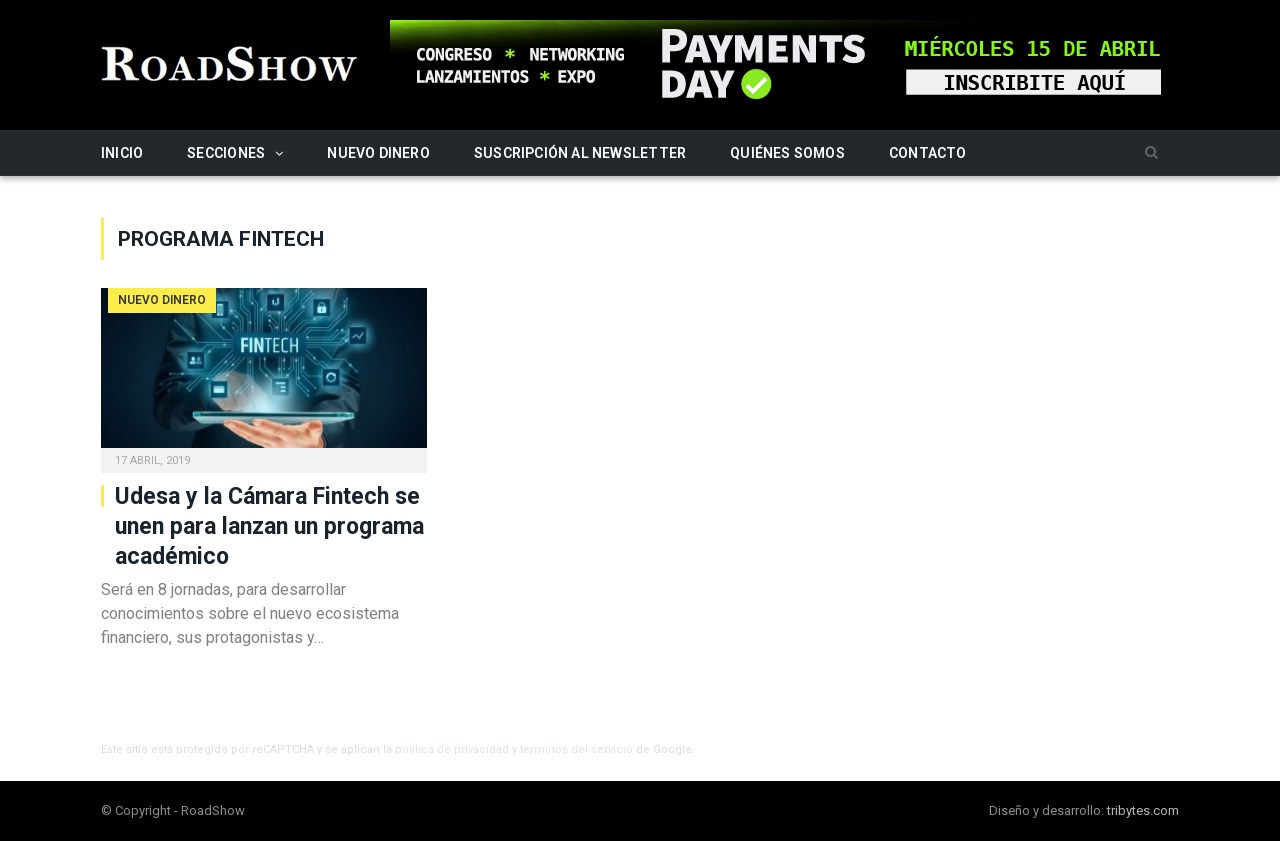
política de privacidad (452, 749)
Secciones (226, 153)
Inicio (122, 153)
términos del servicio (576, 749)
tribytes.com (1143, 810)
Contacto (928, 153)
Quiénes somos (787, 153)
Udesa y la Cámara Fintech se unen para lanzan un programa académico (269, 526)
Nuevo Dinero (378, 153)
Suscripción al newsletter (580, 153)
